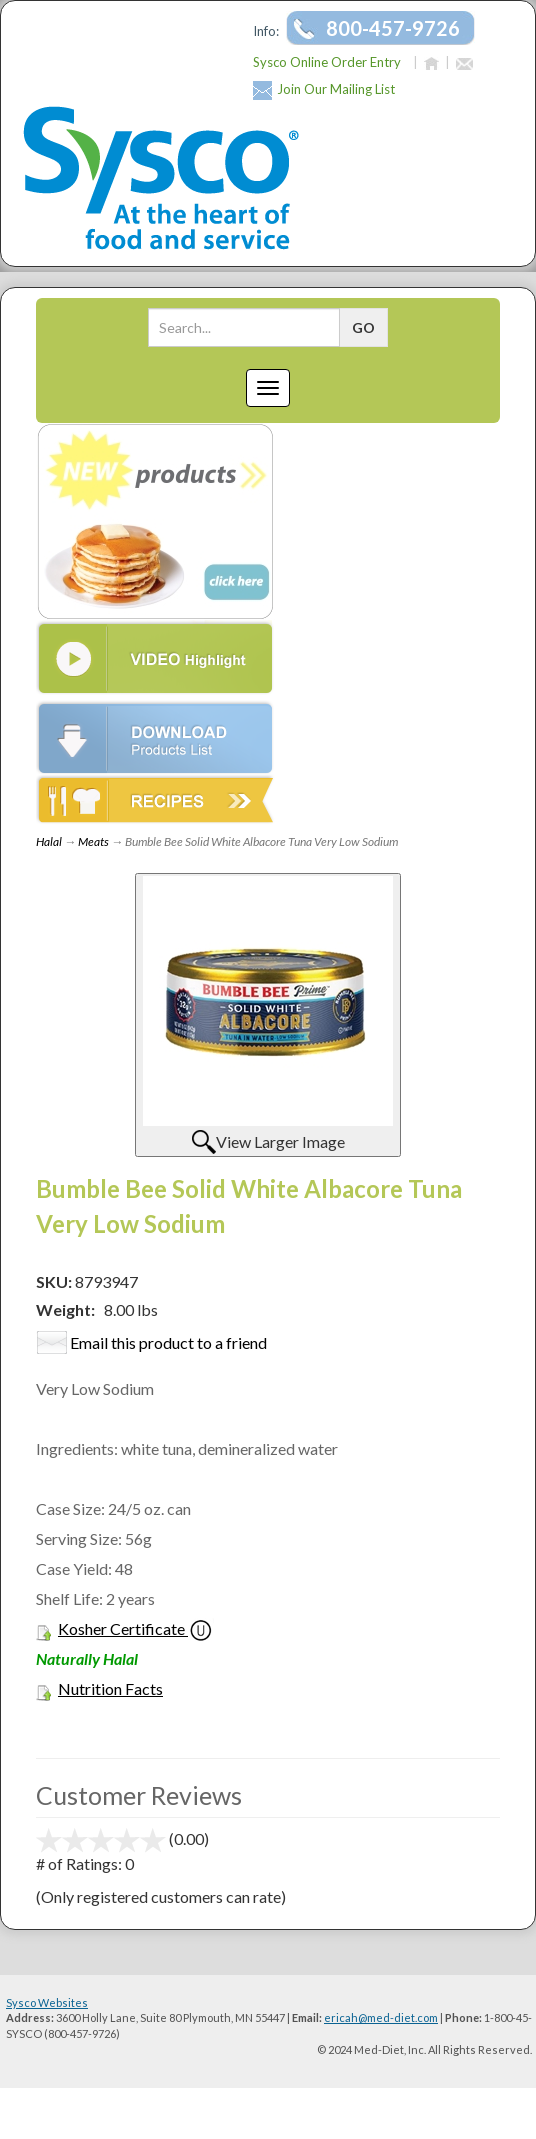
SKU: (55, 1281)
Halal (49, 841)
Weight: (65, 1309)
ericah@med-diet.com (381, 2017)
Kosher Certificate (121, 1628)
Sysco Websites (47, 2002)
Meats (93, 841)
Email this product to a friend (168, 1342)
